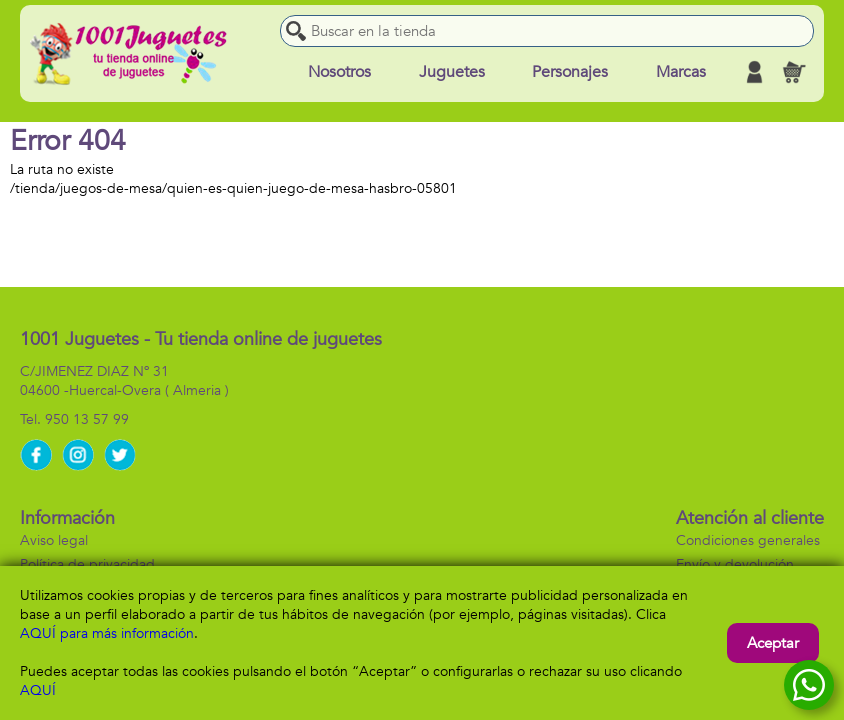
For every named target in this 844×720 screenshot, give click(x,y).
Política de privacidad (87, 564)
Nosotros (339, 72)
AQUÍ (38, 690)
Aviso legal (54, 540)
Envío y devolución (735, 564)
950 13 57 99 (87, 419)
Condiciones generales (748, 540)
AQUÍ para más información (107, 633)
